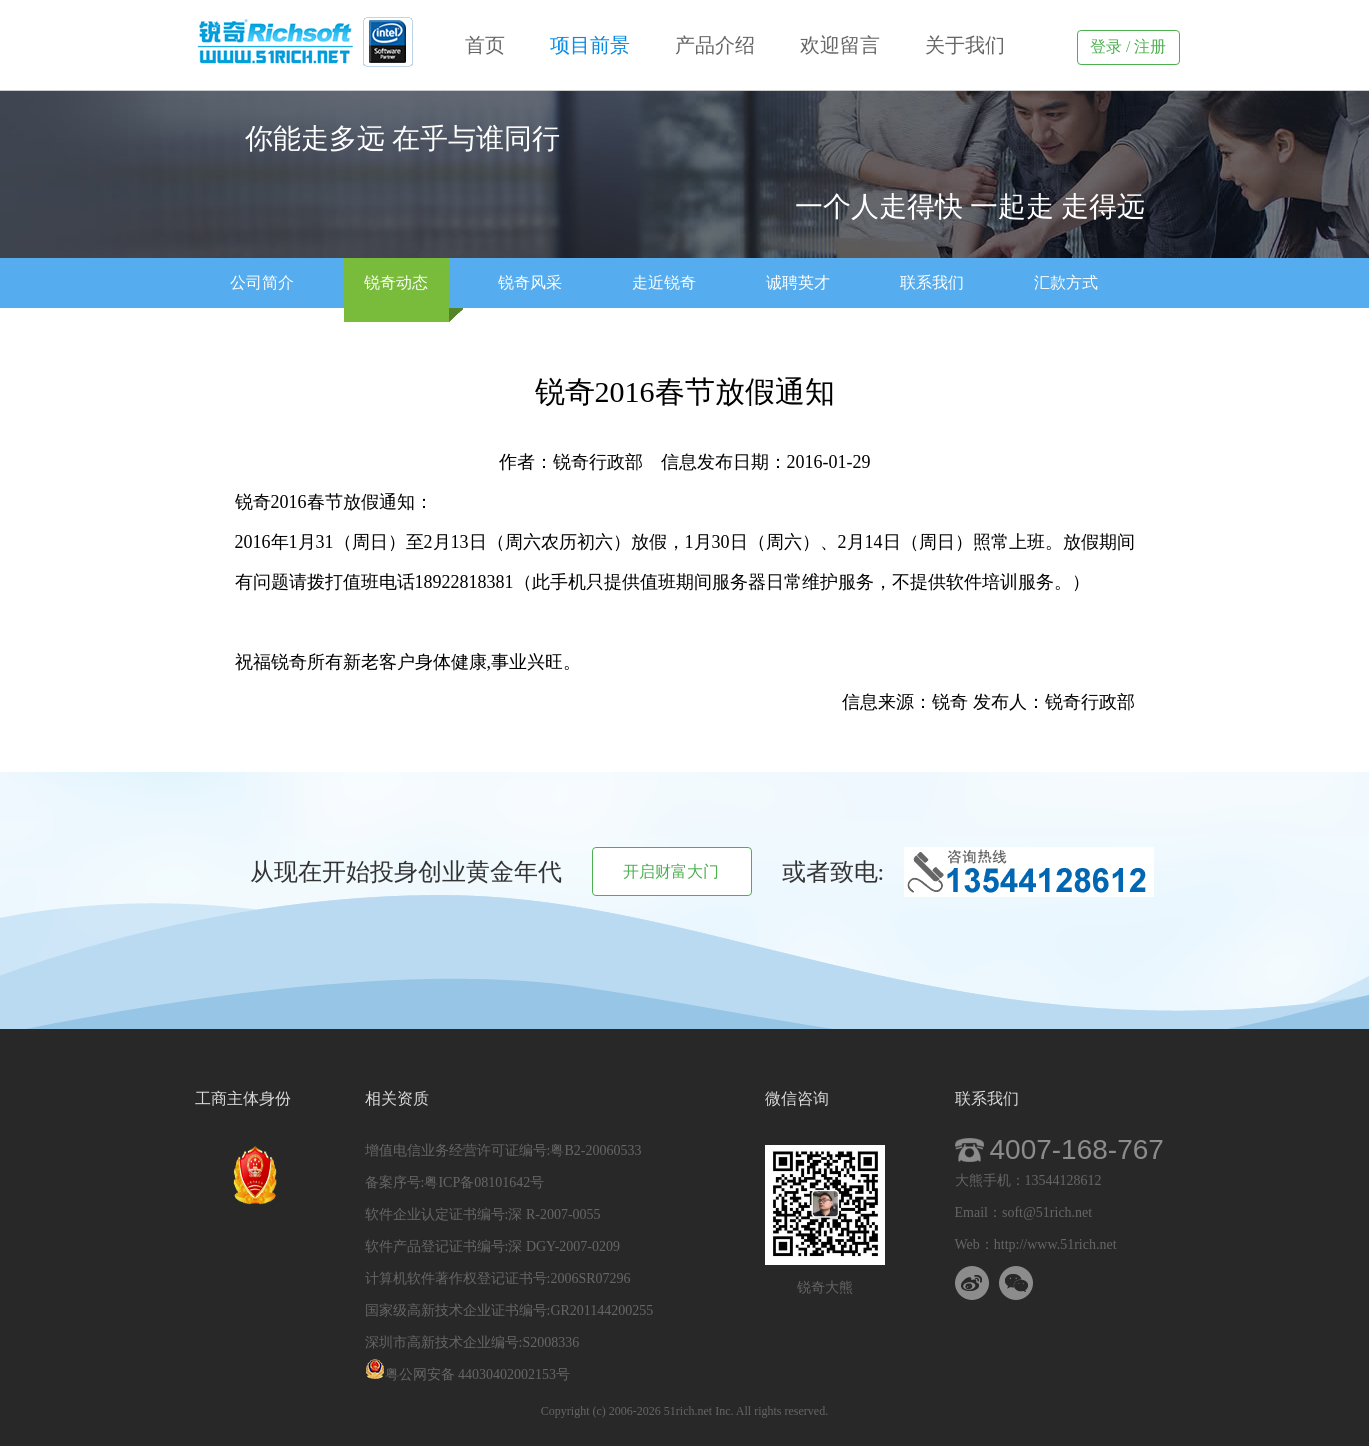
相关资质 (397, 1098)
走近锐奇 (664, 282)
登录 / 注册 (1128, 46)
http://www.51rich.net (1055, 1244)
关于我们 (965, 45)
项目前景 (592, 45)
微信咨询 (797, 1098)
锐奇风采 (530, 282)
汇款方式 (1066, 282)
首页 (487, 45)
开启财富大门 (671, 871)
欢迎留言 (842, 45)
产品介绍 (717, 45)
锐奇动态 (396, 282)
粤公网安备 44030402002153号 (468, 1374)
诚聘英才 (798, 282)
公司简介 (262, 282)
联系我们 (932, 282)
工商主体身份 (243, 1098)
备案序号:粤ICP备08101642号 (455, 1182)
